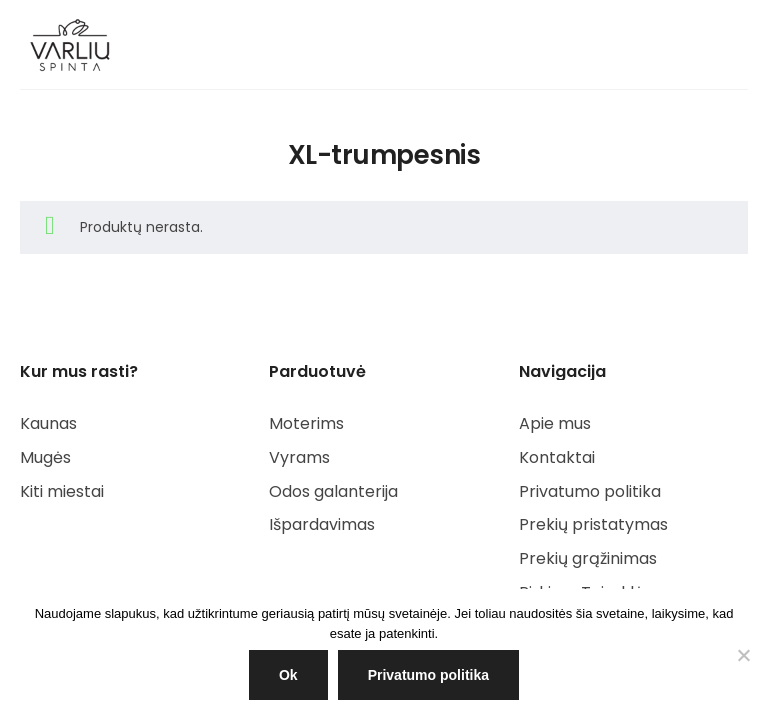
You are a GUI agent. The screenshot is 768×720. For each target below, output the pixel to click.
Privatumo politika (428, 675)
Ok (288, 675)
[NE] (743, 655)
